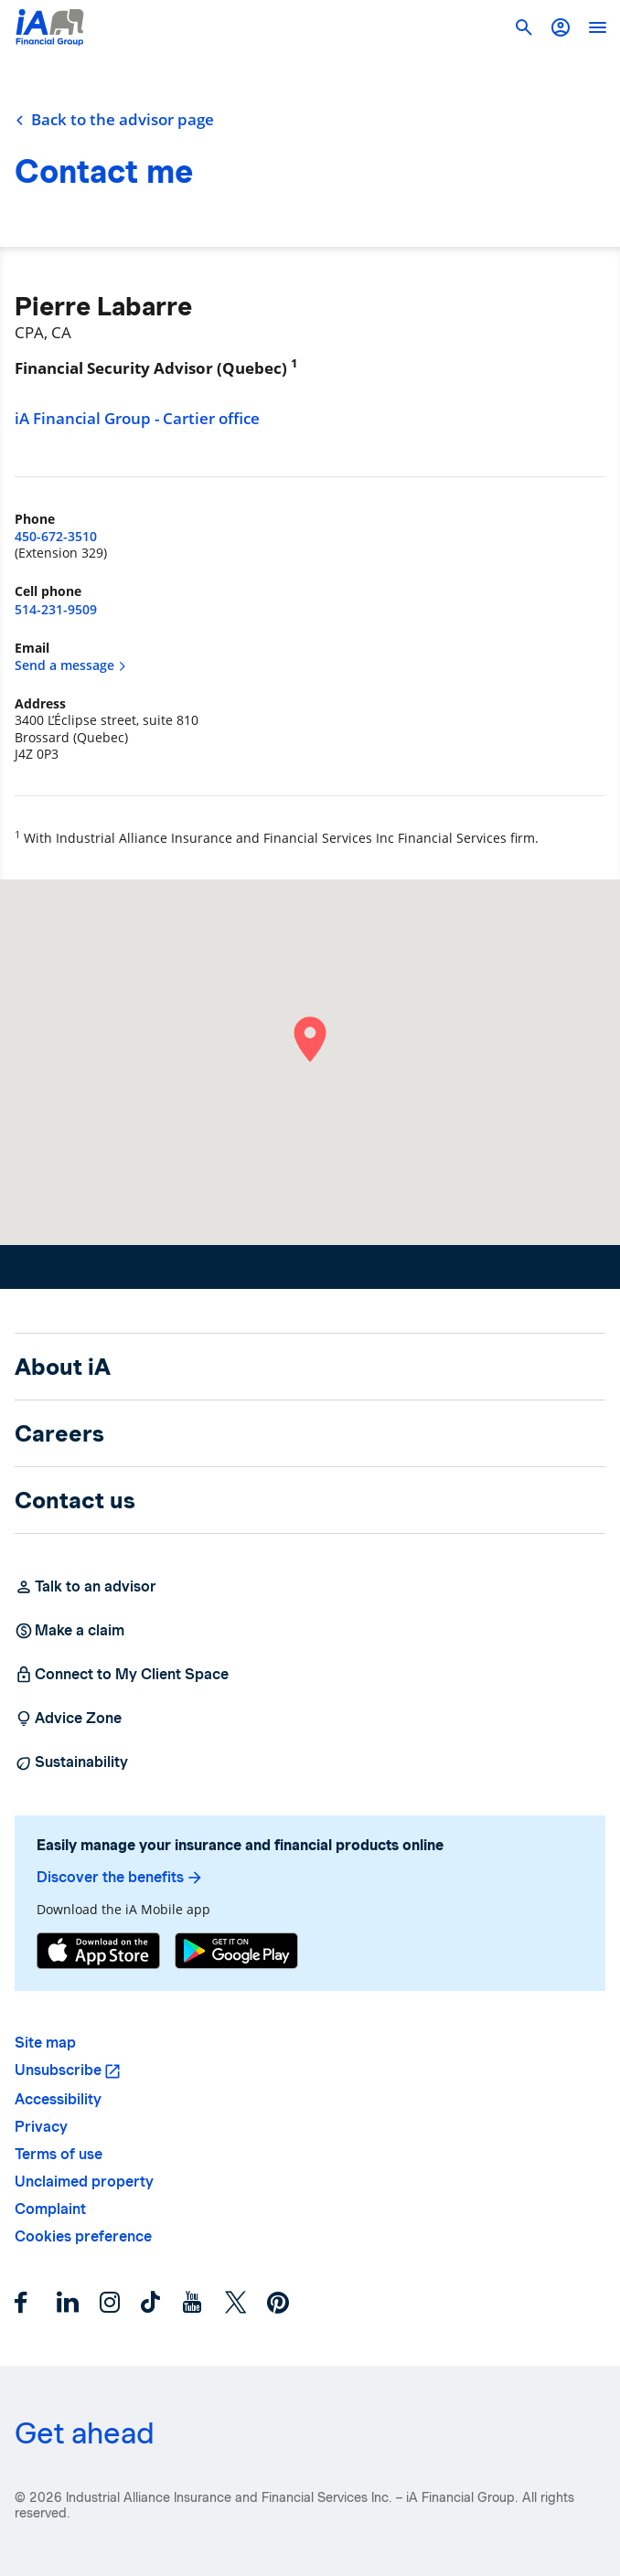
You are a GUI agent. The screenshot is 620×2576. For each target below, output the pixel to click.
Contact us (75, 1500)
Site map (45, 2042)
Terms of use (58, 2154)
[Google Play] (236, 1950)
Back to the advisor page (114, 120)
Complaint (50, 2209)
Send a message (71, 665)
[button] (560, 27)
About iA (63, 1366)
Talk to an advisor (85, 1587)
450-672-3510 (56, 536)
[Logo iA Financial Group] (50, 27)
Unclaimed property (84, 2181)
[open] (597, 27)
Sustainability (71, 1762)
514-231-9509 (56, 609)
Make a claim (69, 1631)
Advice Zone (68, 1718)
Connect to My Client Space (122, 1675)
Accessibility (58, 2099)
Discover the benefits (120, 1877)
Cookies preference (83, 2236)
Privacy (41, 2126)
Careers (59, 1433)
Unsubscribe (58, 2070)
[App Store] (98, 1950)
